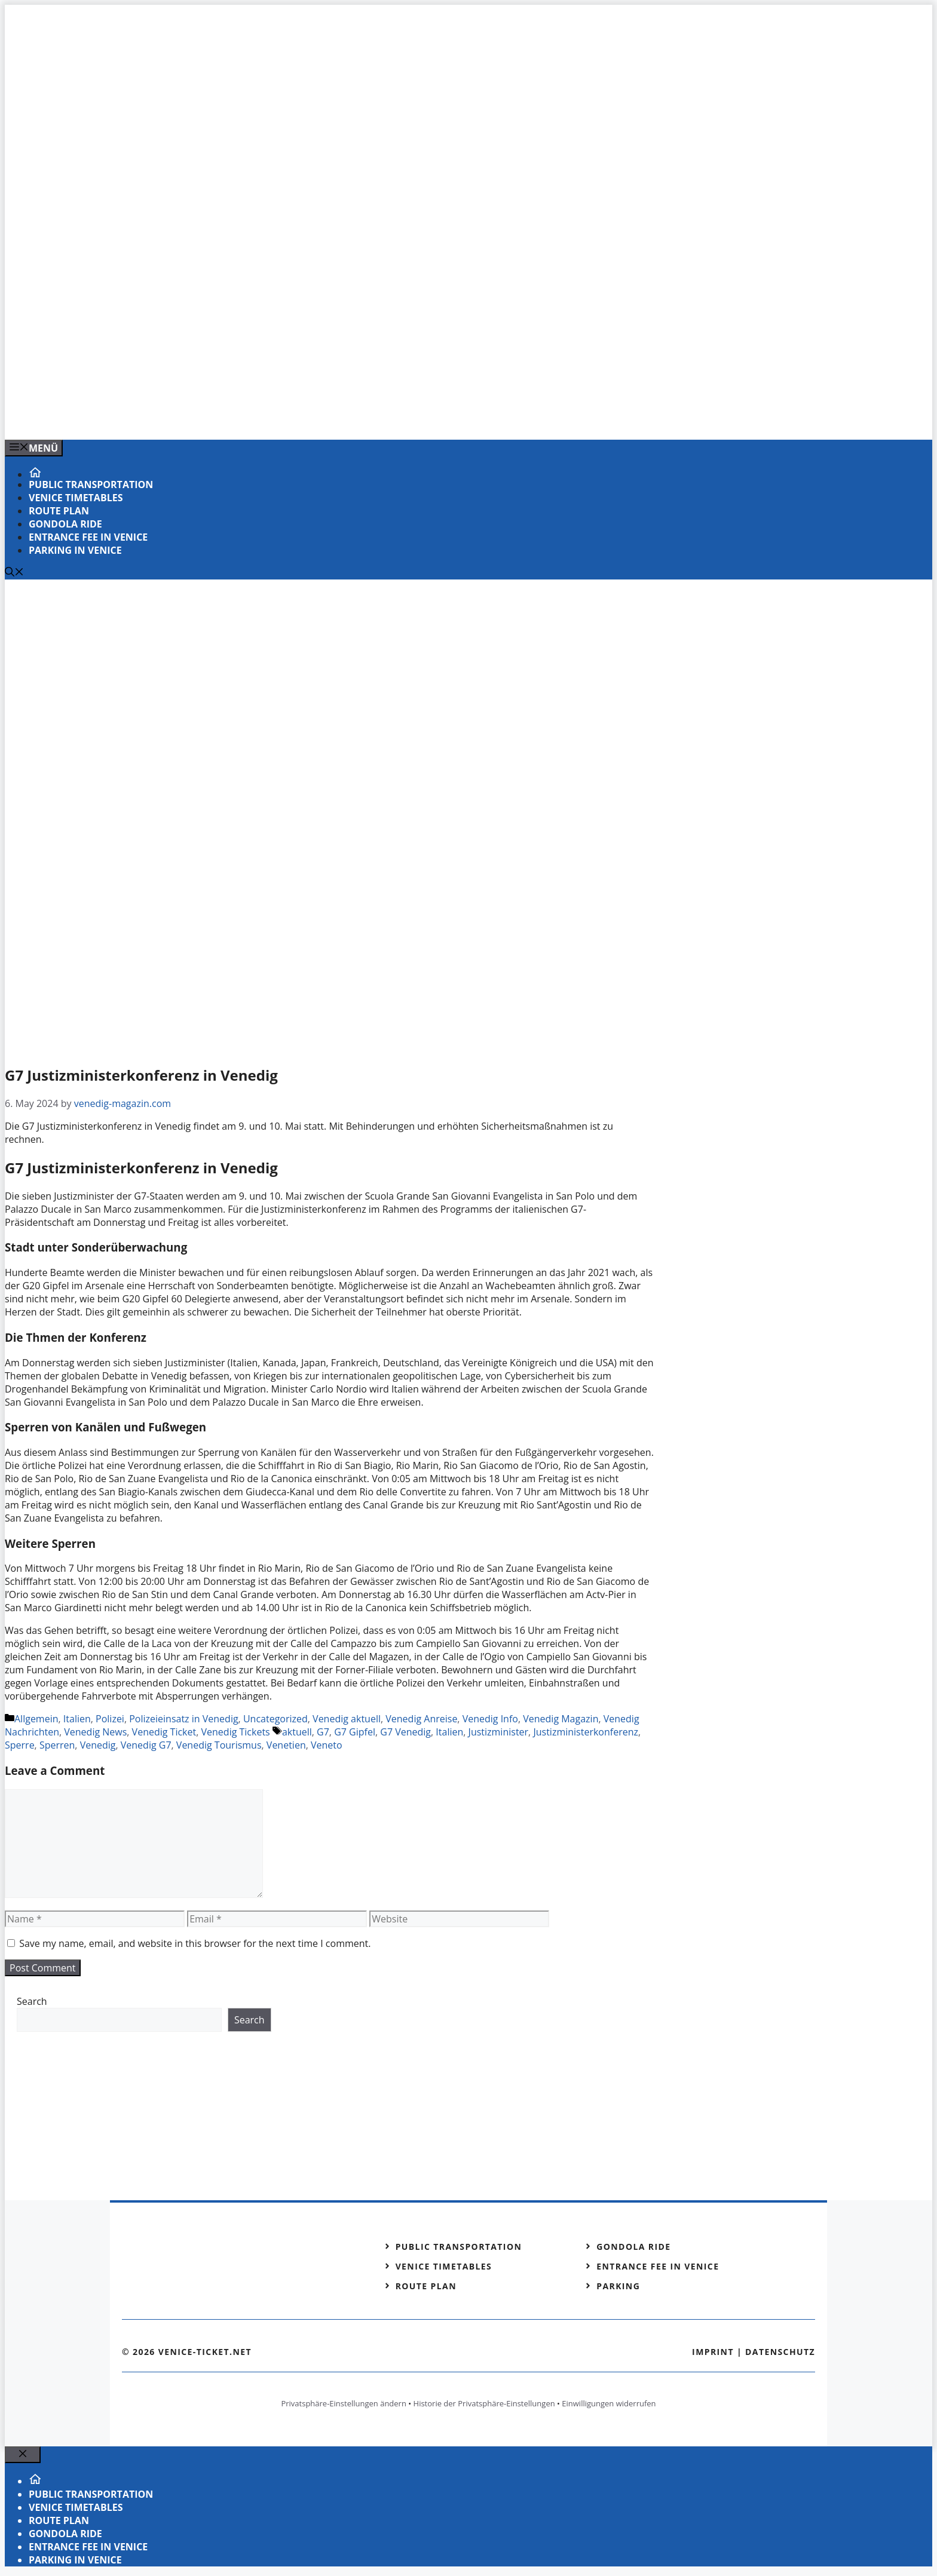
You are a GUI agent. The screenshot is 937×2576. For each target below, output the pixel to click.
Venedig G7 (146, 1745)
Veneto (326, 1745)
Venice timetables (76, 497)
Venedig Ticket (164, 1731)
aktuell (297, 1731)
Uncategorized (275, 1718)
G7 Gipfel (354, 1731)
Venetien (286, 1745)
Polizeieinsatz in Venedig (183, 1718)
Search (32, 2001)
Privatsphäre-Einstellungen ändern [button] (343, 2403)
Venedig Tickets (235, 1731)
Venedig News (95, 1731)
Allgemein (36, 1718)
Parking (618, 2286)
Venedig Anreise (421, 1718)
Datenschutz (780, 2351)
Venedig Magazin (560, 1718)
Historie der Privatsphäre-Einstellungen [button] (484, 2403)
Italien (77, 1718)
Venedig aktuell (347, 1718)
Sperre (20, 1745)
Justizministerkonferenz (585, 1731)
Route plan (59, 510)
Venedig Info (490, 1718)
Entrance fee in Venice (88, 537)
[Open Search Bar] (14, 572)
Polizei (110, 1718)
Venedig (98, 1745)
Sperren (57, 1745)
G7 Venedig (405, 1731)
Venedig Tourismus (219, 1745)
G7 (323, 1731)
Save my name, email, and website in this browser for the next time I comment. (194, 1943)
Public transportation (91, 484)
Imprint (713, 2351)
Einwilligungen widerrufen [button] (609, 2403)
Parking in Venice (75, 550)
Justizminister (498, 1731)
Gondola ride (65, 523)
